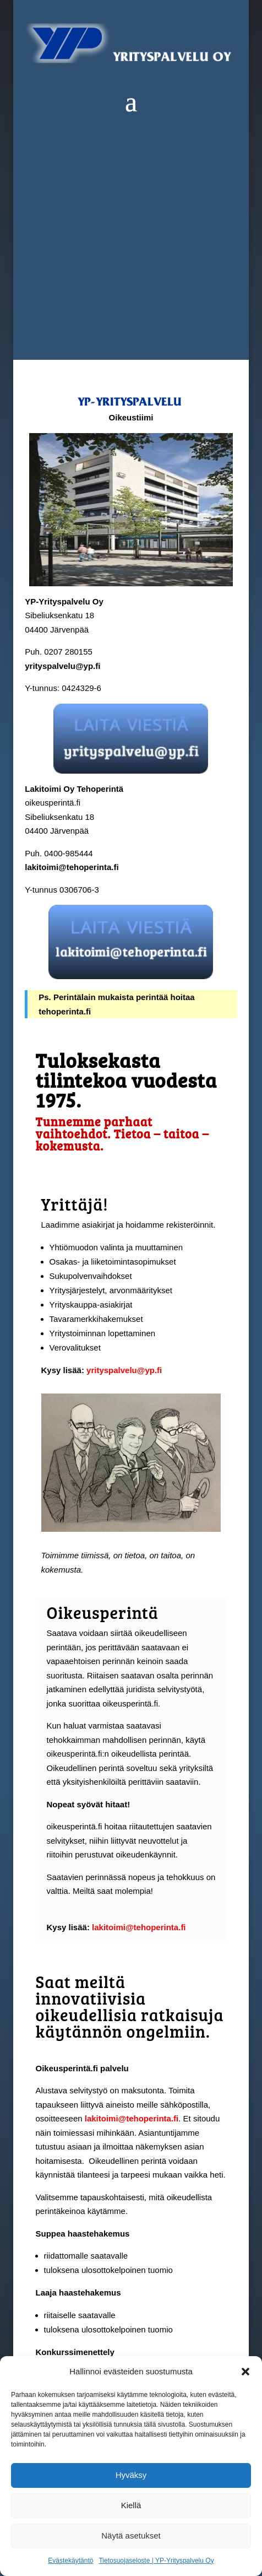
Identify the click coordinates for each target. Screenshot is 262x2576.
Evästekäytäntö (70, 2560)
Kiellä (131, 2505)
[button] (245, 2371)
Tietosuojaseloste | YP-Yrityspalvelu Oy (156, 2560)
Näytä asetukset (131, 2535)
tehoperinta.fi (65, 1011)
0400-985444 (67, 853)
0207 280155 (68, 651)
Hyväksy (131, 2475)
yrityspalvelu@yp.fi (62, 666)
